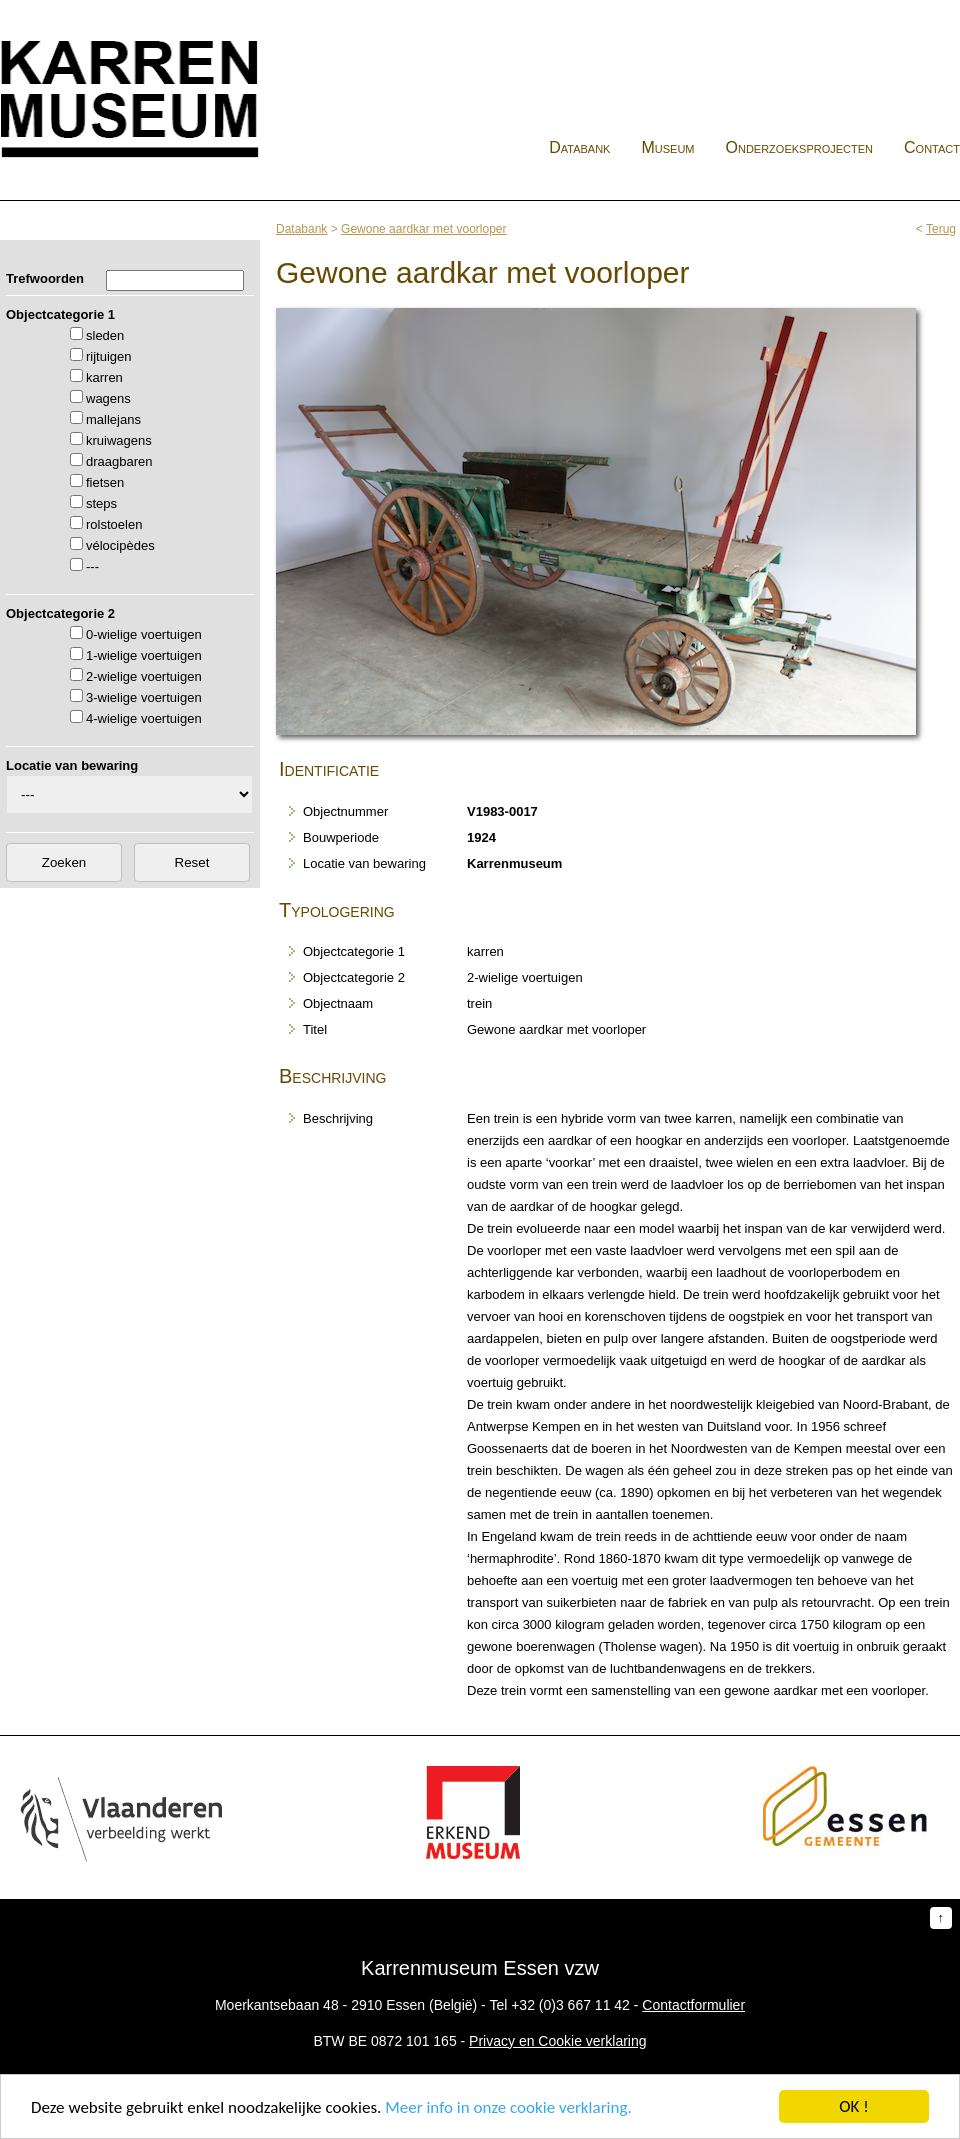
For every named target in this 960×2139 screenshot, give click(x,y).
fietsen (105, 482)
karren (104, 377)
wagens (108, 398)
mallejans (113, 419)
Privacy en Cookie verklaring (557, 2041)
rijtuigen (109, 356)
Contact (932, 147)
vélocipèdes (120, 545)
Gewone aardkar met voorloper (423, 229)
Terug (941, 229)
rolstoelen (114, 524)
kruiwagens (119, 440)
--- (92, 566)
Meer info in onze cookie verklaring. (508, 2107)
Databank (579, 147)
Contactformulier (693, 2005)
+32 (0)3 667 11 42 (570, 2005)
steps (101, 503)
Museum (667, 147)
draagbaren (119, 461)
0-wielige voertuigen (144, 634)
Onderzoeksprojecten (800, 147)
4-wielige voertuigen (144, 718)
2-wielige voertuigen (144, 676)
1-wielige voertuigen (144, 655)
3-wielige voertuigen (144, 697)
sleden (105, 335)
